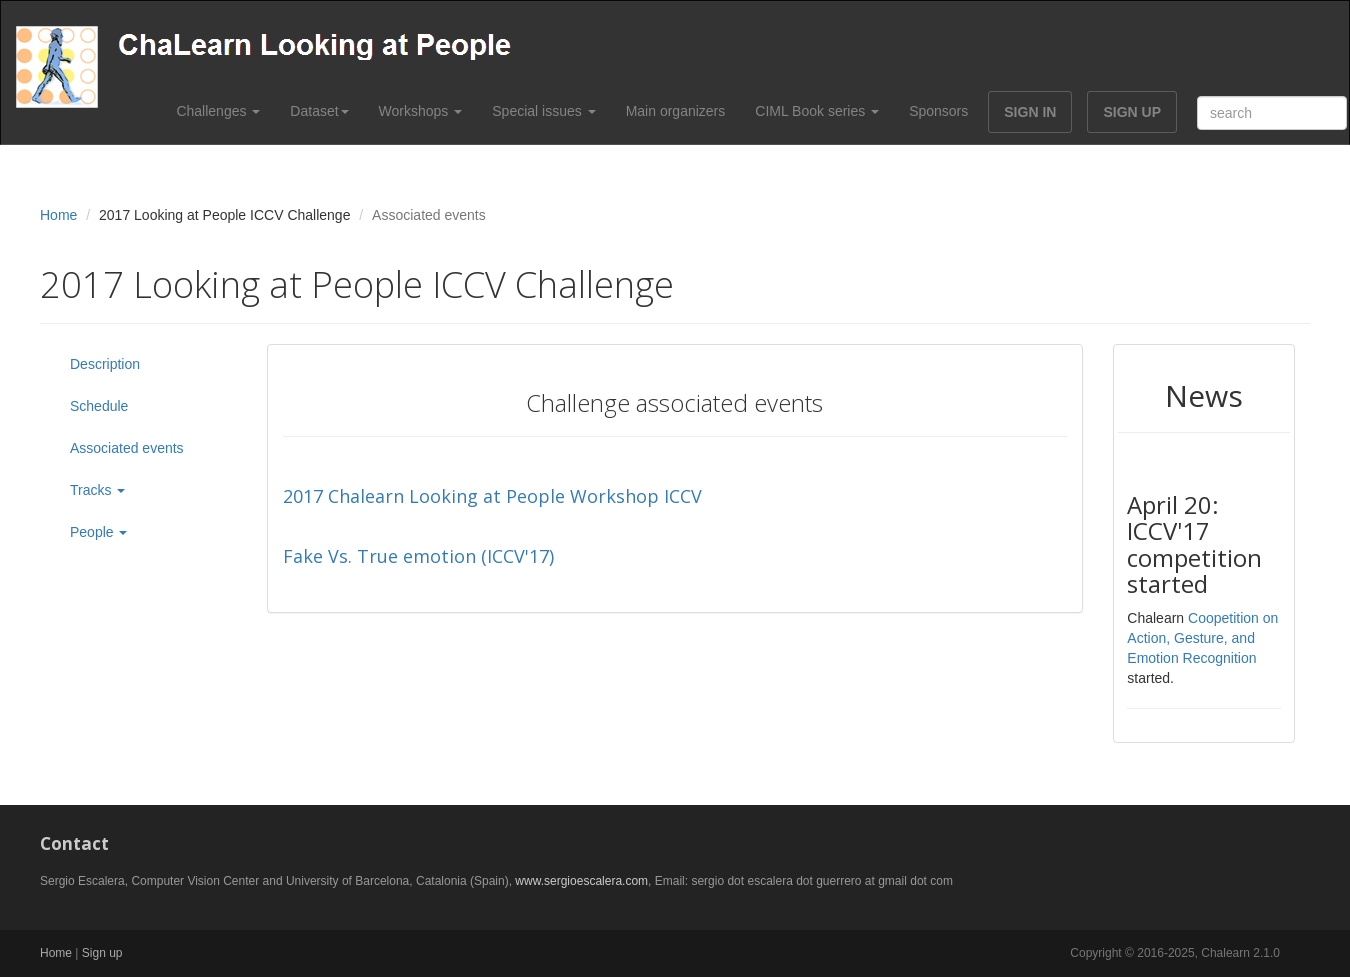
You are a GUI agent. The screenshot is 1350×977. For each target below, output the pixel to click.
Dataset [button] (319, 111)
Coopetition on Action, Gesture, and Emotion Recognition (1202, 638)
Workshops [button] (421, 111)
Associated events (127, 448)
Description (105, 364)
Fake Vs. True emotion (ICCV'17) (418, 556)
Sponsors (938, 111)
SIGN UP (1132, 112)
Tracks (97, 490)
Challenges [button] (218, 111)
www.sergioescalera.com (581, 881)
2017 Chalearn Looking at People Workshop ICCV (492, 496)
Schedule (99, 406)
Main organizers (676, 111)
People (98, 532)
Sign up (102, 953)
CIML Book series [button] (817, 111)
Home (58, 215)
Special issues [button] (543, 111)
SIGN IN (1030, 112)
